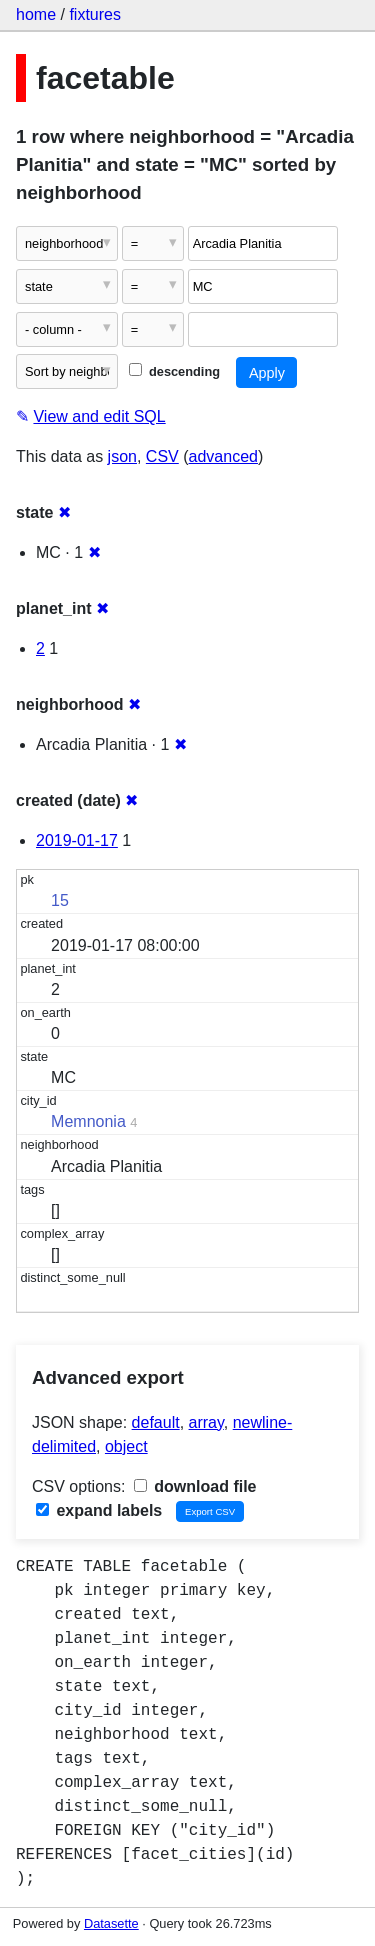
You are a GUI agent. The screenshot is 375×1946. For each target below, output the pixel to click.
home (36, 14)
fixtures (95, 14)
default (156, 1422)
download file (195, 1486)
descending (174, 371)
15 (60, 900)
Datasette (111, 1923)
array (206, 1422)
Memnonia (88, 1121)
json (122, 456)
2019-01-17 (77, 840)
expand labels (99, 1510)
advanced (223, 456)
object (126, 1446)
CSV (162, 456)
